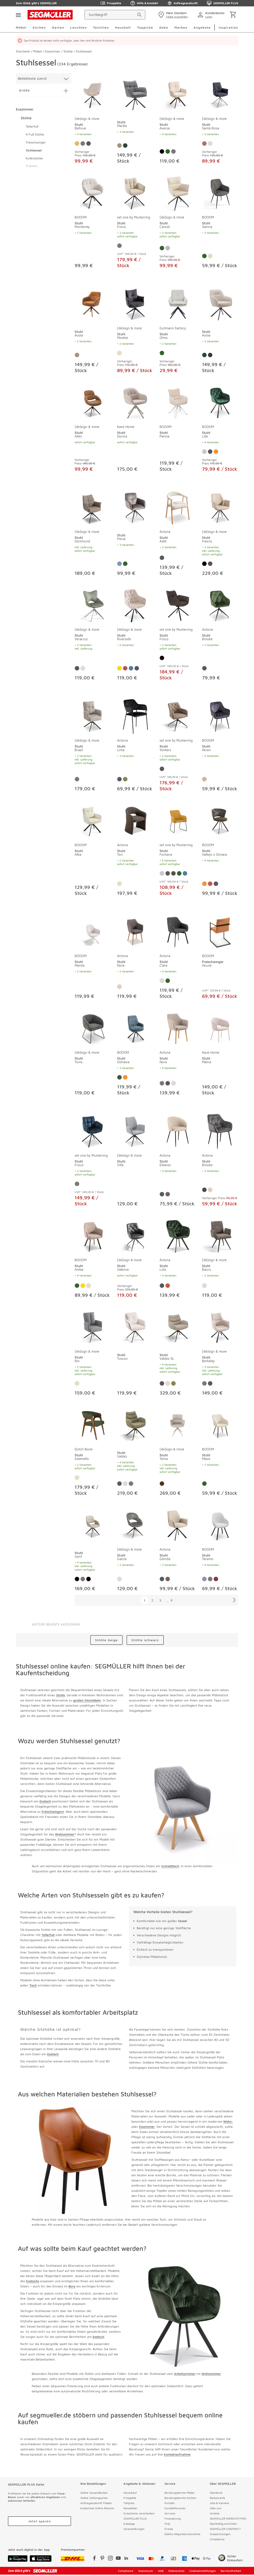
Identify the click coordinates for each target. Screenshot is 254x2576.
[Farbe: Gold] (119, 668)
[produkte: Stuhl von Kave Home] (135, 429)
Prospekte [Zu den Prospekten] (111, 3)
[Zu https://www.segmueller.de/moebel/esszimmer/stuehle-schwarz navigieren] (145, 1640)
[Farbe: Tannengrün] (125, 668)
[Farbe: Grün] (167, 151)
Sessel (182, 1921)
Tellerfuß (32, 126)
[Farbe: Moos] (173, 873)
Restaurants (217, 2497)
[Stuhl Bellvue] (93, 94)
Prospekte (129, 2497)
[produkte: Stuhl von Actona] (178, 534)
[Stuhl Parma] (178, 402)
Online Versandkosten (94, 2492)
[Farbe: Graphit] (210, 355)
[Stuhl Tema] (178, 1424)
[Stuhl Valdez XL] (178, 1327)
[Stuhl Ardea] (93, 1235)
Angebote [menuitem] (202, 27)
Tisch (33, 1985)
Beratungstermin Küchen (180, 2497)
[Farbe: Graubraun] (167, 1194)
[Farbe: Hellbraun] (204, 143)
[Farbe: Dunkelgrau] (210, 451)
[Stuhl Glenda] (178, 1525)
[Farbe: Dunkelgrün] (119, 1077)
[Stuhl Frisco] (135, 192)
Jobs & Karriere (219, 2503)
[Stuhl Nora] (135, 931)
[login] (211, 15)
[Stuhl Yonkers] (178, 716)
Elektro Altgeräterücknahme (182, 2534)
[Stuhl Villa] (135, 1131)
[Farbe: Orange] (216, 451)
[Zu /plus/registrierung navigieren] (39, 2521)
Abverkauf (130, 2492)
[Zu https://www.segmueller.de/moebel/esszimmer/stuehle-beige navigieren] (106, 1640)
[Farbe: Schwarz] (162, 151)
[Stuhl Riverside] (135, 605)
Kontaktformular (175, 2508)
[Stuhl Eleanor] (178, 1131)
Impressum (145, 2570)
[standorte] (172, 15)
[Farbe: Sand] (119, 986)
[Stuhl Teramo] (220, 1525)
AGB (161, 2570)
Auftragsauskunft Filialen (96, 2503)
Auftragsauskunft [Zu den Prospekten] (182, 3)
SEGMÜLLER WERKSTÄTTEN (228, 2518)
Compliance (217, 2539)
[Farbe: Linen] (119, 145)
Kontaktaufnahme (177, 2454)
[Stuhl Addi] (178, 507)
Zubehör (32, 166)
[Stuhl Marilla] (135, 94)
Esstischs (32, 2281)
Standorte (216, 2492)
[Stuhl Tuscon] (135, 1327)
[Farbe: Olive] (125, 779)
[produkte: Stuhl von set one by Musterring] (135, 223)
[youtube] (118, 2559)
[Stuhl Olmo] (178, 303)
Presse (169, 2528)
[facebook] (94, 2559)
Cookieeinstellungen (202, 2570)
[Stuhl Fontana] (178, 820)
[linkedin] (126, 2559)
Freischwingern (53, 1811)
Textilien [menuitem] (101, 27)
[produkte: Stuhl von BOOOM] (93, 223)
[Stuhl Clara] (178, 931)
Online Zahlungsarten (94, 2497)
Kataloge (129, 2523)
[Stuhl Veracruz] (93, 605)
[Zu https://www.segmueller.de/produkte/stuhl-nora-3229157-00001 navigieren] (71, 2161)
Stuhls (60, 1695)
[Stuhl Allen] (93, 402)
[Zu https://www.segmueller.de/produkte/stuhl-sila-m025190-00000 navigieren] (182, 1807)
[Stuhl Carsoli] (178, 192)
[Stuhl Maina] (220, 1028)
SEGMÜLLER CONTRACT (225, 2528)
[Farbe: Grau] (82, 143)
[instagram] (110, 2559)
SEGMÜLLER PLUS (135, 2518)
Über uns (215, 2508)
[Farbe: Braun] (162, 1483)
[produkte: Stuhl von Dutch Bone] (93, 1452)
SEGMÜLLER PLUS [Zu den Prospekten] (222, 3)
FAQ (167, 2523)
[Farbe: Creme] (210, 143)
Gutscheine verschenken (139, 2513)
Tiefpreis (128, 2503)
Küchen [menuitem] (39, 27)
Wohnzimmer (64, 1834)
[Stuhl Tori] (135, 820)
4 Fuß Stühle (35, 134)
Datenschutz (176, 2570)
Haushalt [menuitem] (123, 27)
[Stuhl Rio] (93, 1327)
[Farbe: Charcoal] (210, 563)
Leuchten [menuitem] (78, 27)
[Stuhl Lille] (220, 402)
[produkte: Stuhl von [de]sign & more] (93, 121)
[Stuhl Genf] (93, 1525)
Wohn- (228, 2121)
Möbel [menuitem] (21, 27)
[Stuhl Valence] (135, 1235)
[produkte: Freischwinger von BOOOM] (220, 957)
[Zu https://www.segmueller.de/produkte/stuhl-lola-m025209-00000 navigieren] (182, 2315)
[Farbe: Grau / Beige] (204, 779)
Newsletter (130, 2508)
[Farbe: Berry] (216, 1579)
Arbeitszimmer (184, 2373)
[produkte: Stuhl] (135, 121)
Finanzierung (173, 2518)
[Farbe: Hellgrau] (204, 451)
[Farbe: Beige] (210, 256)
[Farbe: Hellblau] (119, 563)
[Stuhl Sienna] (220, 192)
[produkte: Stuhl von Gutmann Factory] (178, 331)
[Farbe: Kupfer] (210, 883)
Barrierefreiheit (231, 2570)
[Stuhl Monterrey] (93, 192)
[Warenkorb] (233, 15)
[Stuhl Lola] (178, 1235)
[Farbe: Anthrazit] (88, 143)
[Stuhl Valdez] (135, 1424)
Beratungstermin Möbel (179, 2492)
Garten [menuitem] (58, 27)
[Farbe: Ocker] (77, 143)
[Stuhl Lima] (135, 716)
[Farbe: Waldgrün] (125, 145)
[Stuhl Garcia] (135, 1525)
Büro (71, 2286)
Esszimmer (25, 109)
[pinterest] (102, 2559)
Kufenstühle (34, 158)
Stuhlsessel (34, 150)
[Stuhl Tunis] (93, 1028)
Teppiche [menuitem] (145, 27)
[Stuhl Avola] (93, 303)
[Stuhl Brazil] (93, 716)
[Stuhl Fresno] (220, 507)
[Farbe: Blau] (131, 668)
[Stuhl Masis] (220, 1424)
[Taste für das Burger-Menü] (18, 14)
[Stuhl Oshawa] (135, 1028)
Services (170, 2513)
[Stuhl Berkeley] (220, 1327)
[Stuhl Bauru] (220, 1235)
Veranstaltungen (133, 2528)
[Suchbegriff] (111, 15)
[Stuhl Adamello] (93, 1424)
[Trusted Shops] (232, 2558)
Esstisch (45, 1801)
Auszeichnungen (220, 2534)
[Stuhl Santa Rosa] (220, 94)
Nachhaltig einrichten (223, 2523)
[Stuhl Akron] (220, 716)
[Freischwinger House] (220, 931)
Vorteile (214, 2513)
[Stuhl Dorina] (135, 402)
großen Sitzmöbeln (87, 1700)
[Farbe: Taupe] (162, 658)
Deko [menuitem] (163, 27)
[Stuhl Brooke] (220, 605)
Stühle (26, 118)
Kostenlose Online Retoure (97, 2508)
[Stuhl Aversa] (178, 94)
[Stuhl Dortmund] (93, 507)
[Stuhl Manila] (93, 931)
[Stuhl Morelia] (135, 303)
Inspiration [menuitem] (228, 27)
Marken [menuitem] (181, 27)
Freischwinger (36, 142)
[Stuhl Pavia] (135, 507)
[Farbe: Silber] (167, 248)
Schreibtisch (170, 1866)
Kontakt (170, 2503)
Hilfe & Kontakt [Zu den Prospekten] (144, 3)
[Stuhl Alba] (93, 820)
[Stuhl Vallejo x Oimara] (220, 820)
